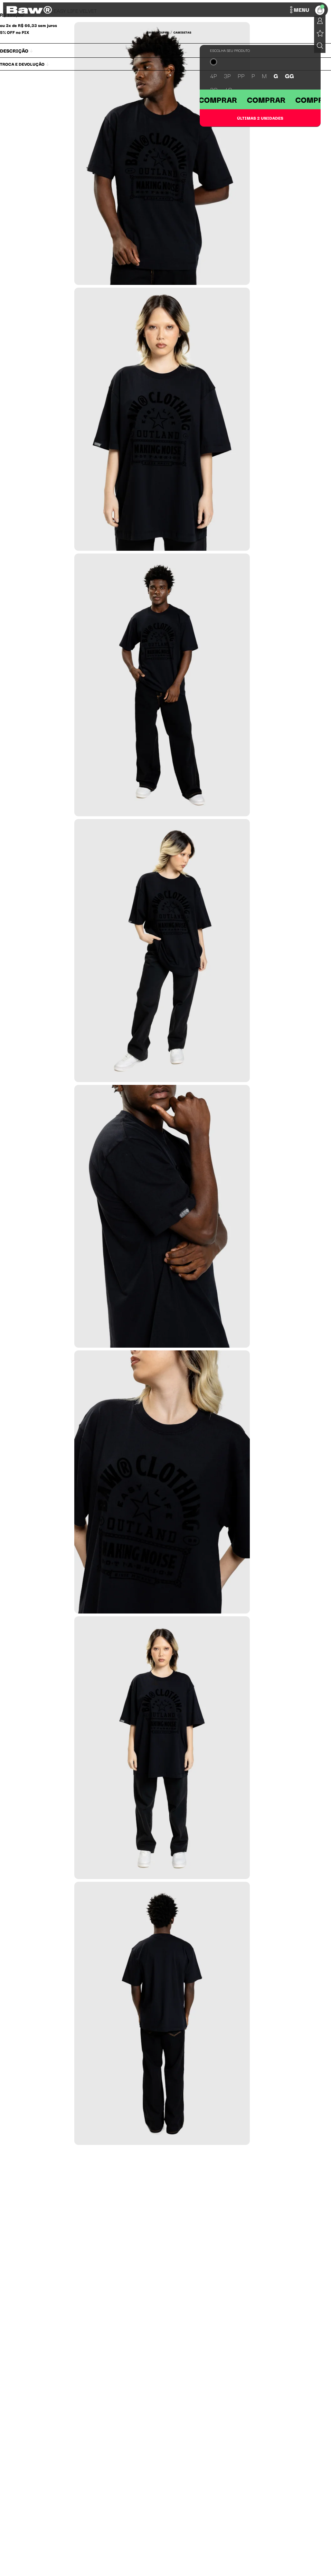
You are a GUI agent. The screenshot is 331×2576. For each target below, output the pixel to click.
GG (289, 75)
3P (227, 75)
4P (213, 75)
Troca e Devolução (24, 64)
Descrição (16, 50)
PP (241, 75)
